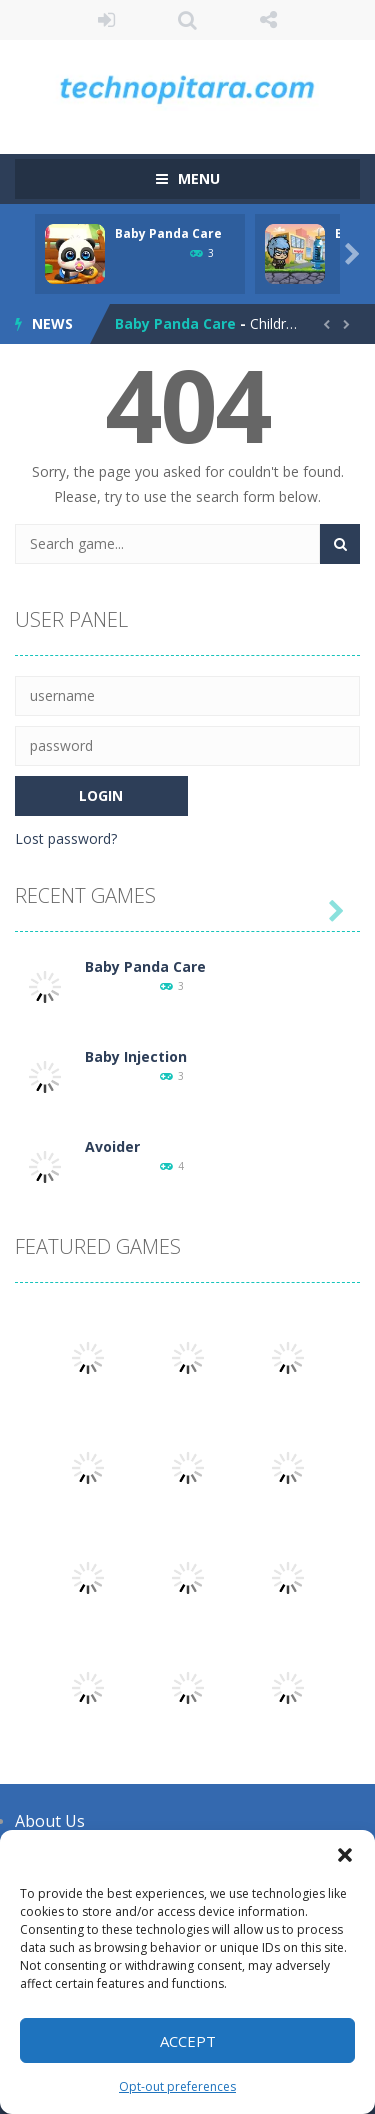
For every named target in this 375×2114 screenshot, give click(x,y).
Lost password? (66, 838)
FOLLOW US (268, 20)
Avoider (112, 1146)
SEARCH (187, 20)
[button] (345, 1855)
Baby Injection (136, 1056)
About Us (50, 1821)
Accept (188, 2041)
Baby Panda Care (168, 233)
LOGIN (106, 20)
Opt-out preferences (177, 2086)
